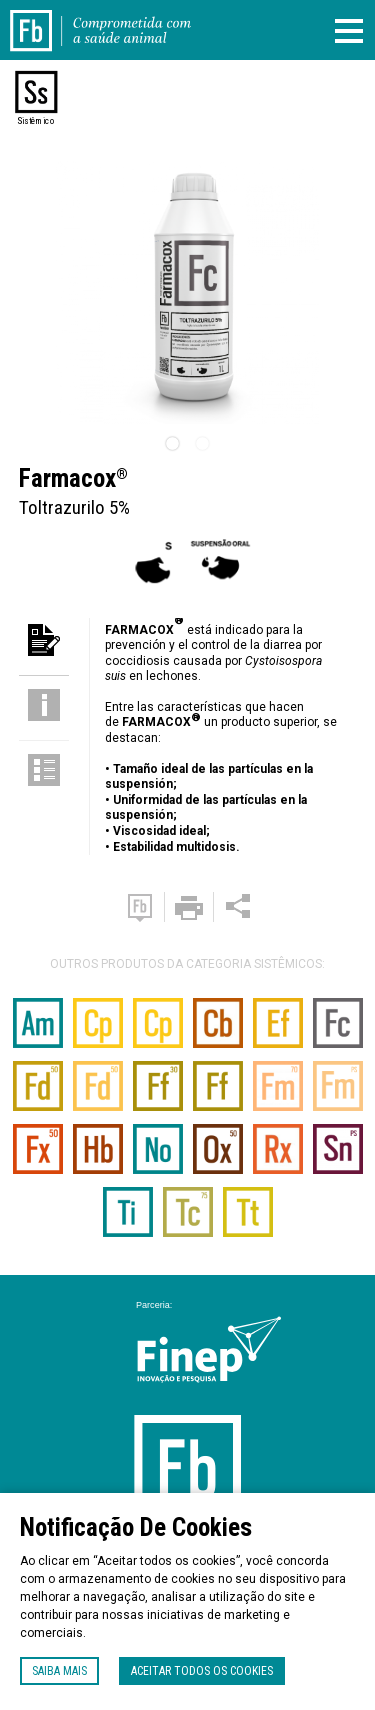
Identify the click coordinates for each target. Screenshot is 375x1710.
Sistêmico (36, 121)
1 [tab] (173, 444)
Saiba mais (59, 1671)
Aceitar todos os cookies (202, 1671)
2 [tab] (203, 444)
